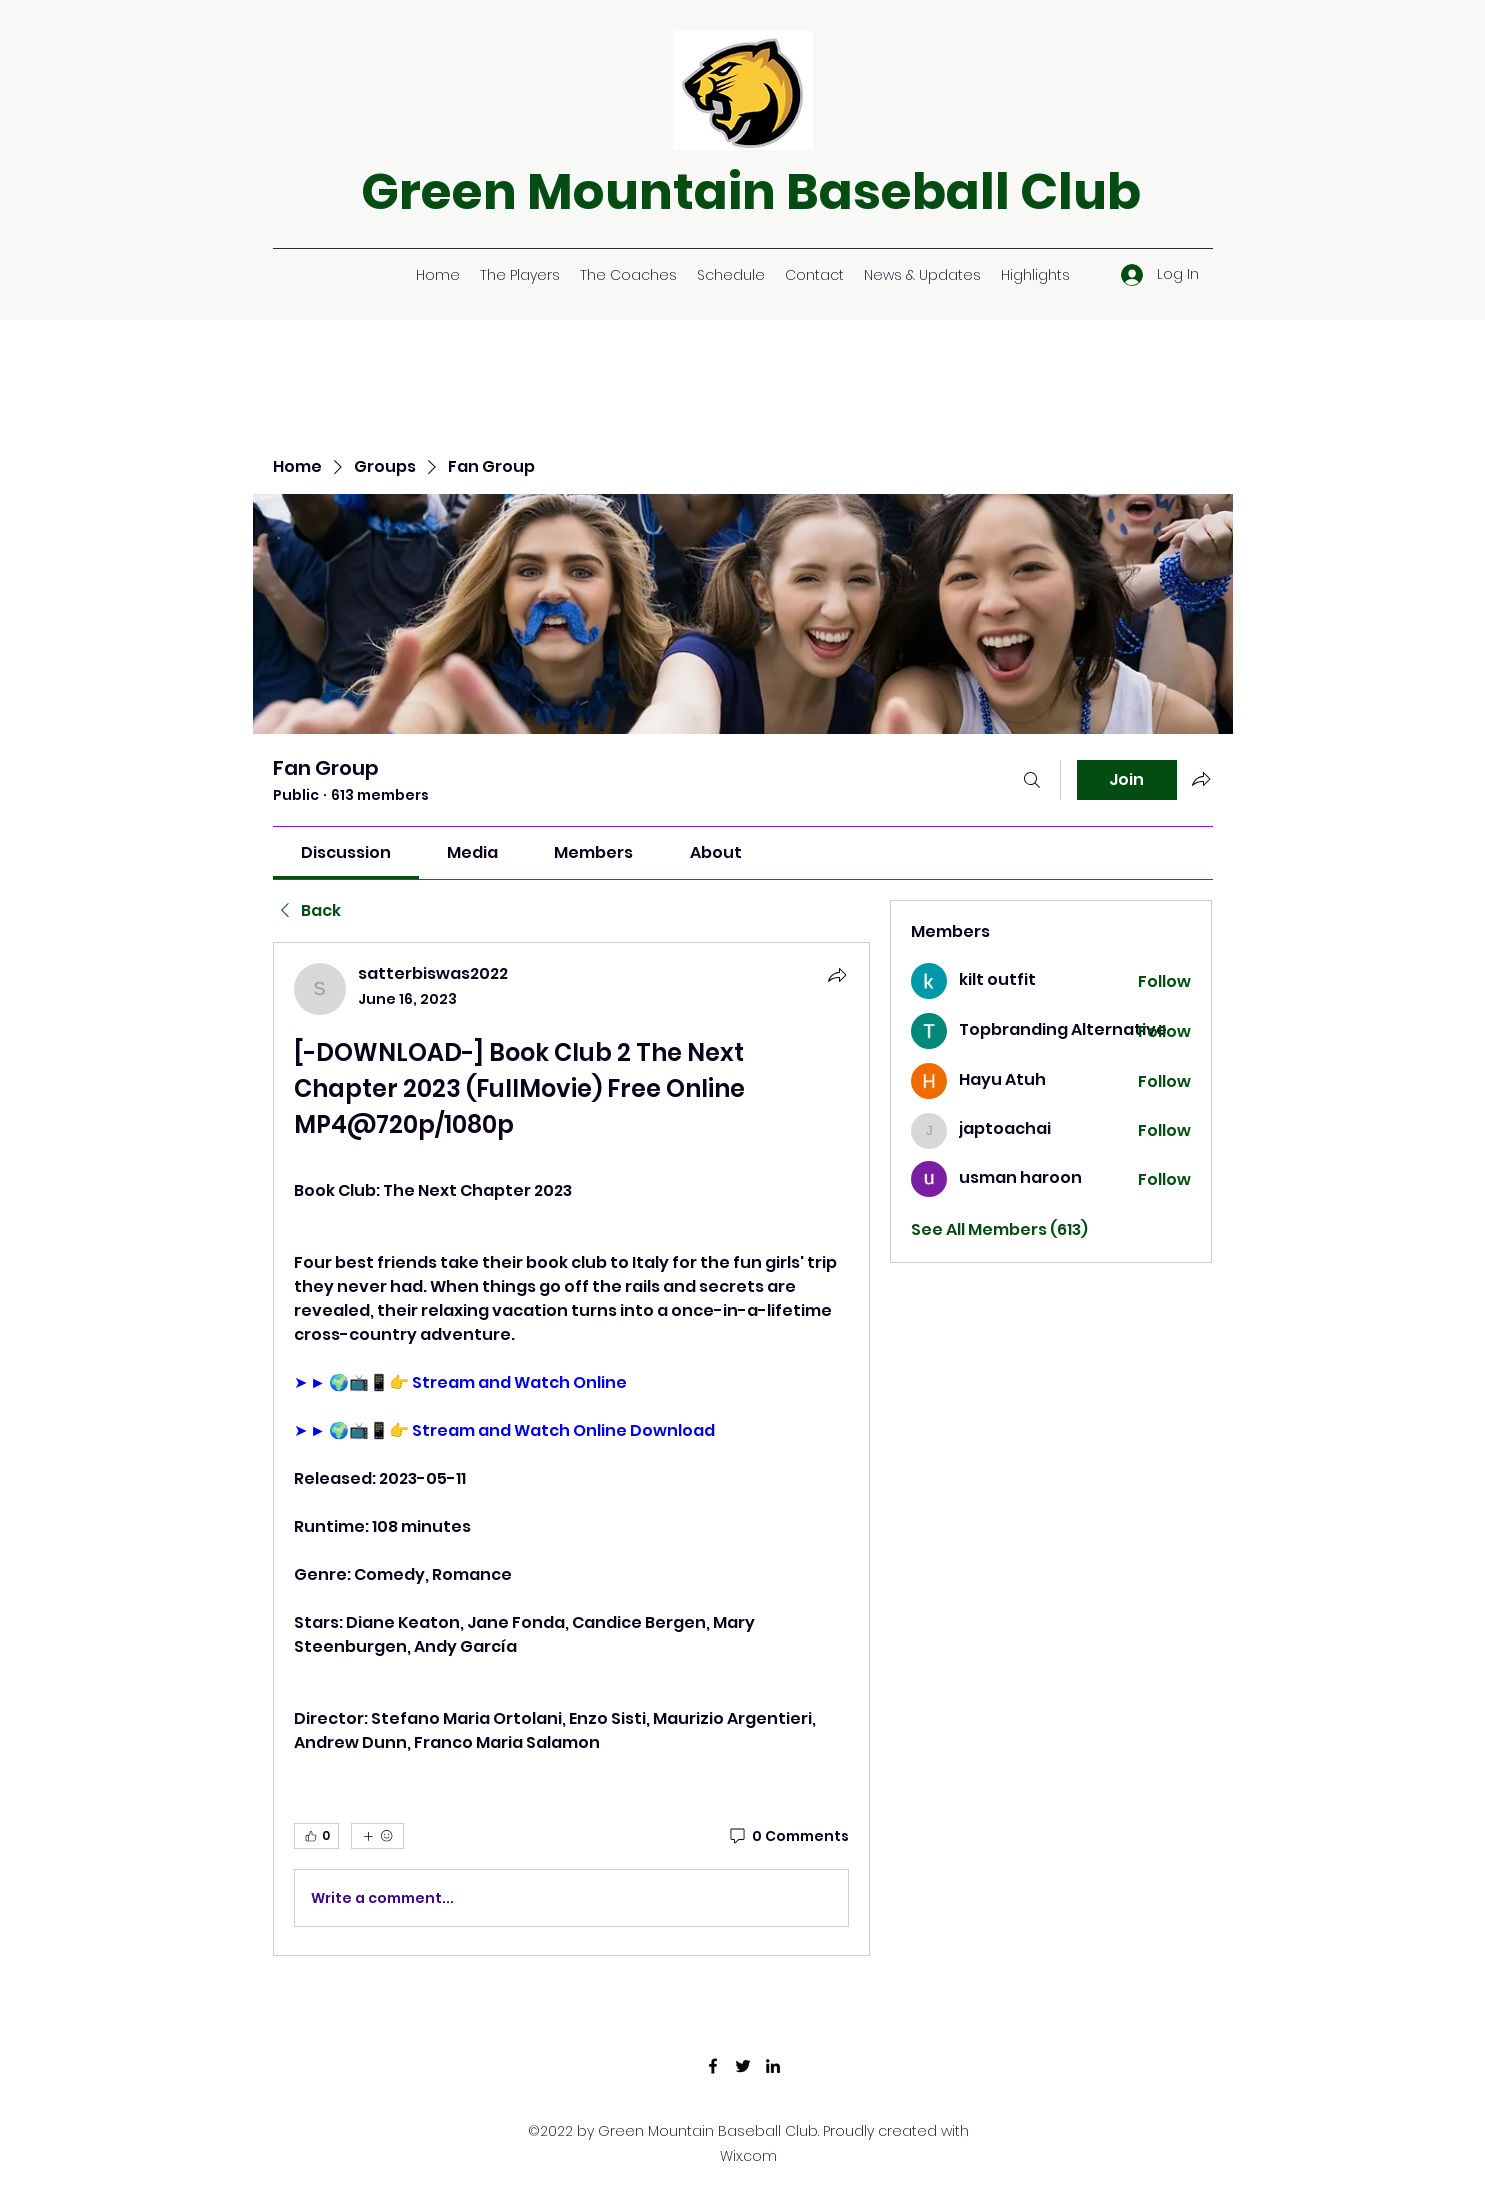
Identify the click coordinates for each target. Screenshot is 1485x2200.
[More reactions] (377, 1836)
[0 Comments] (788, 1837)
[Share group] (1201, 779)
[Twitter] (743, 2066)
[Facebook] (713, 2066)
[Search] (1032, 780)
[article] (572, 1449)
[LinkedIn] (773, 2066)
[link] (346, 852)
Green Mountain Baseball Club (751, 192)
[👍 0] (316, 1836)
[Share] (837, 975)
